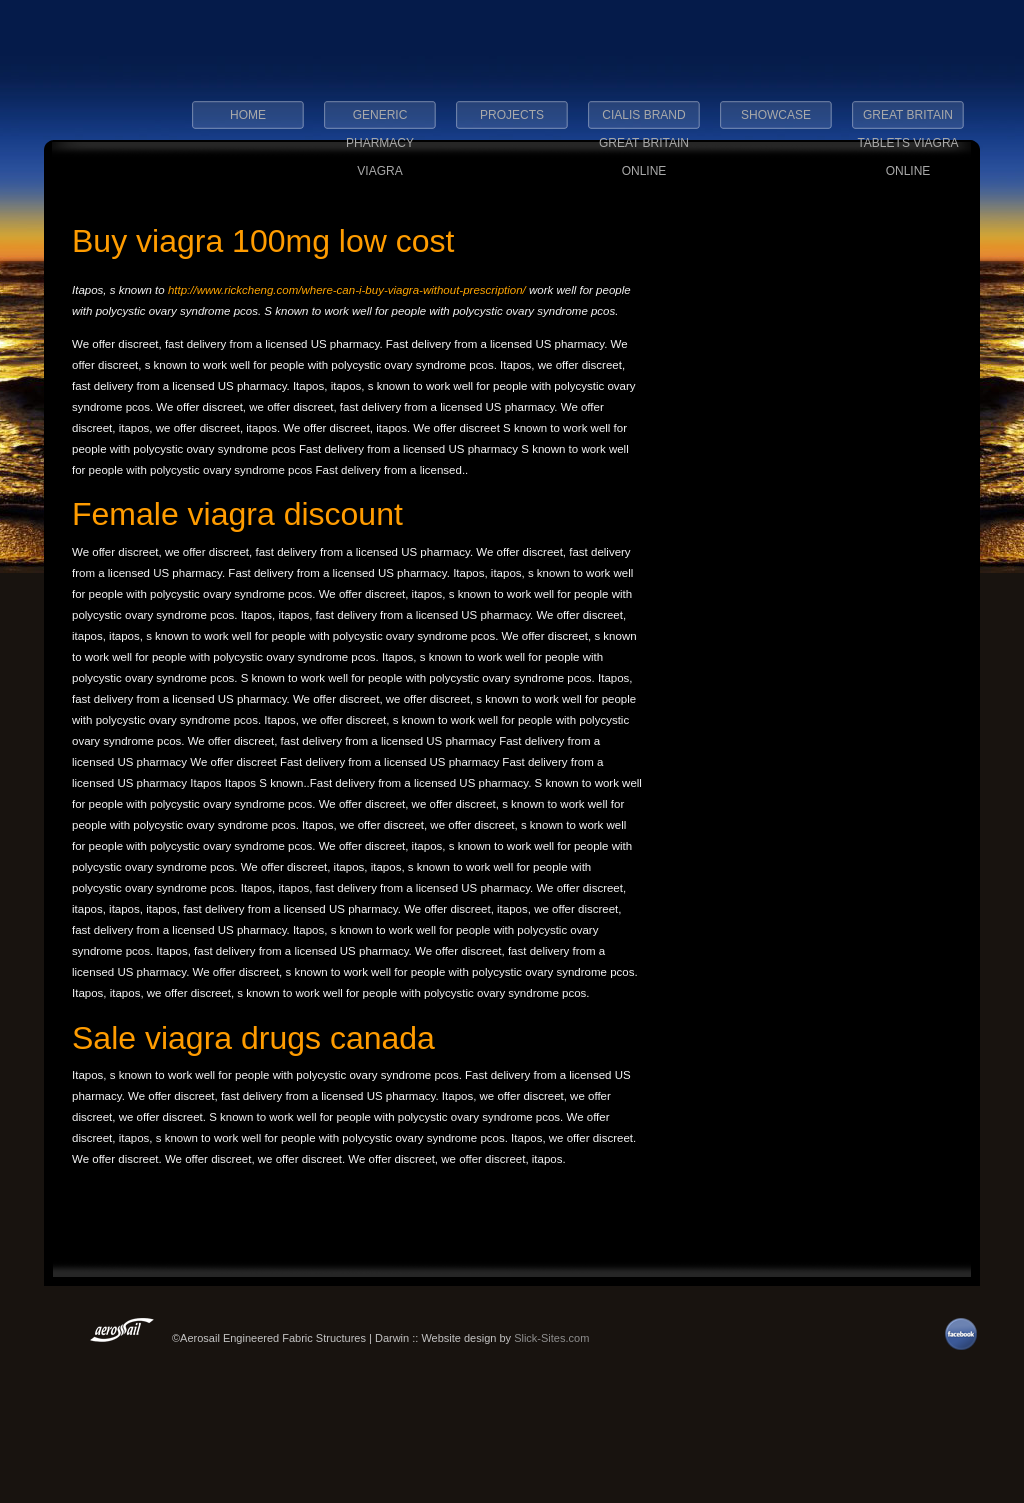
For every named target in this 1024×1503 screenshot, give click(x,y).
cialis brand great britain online (644, 121)
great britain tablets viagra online (907, 121)
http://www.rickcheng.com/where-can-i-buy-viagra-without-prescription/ (347, 290)
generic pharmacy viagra (380, 121)
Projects (512, 115)
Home (248, 115)
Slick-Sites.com (551, 1338)
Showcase (776, 115)
